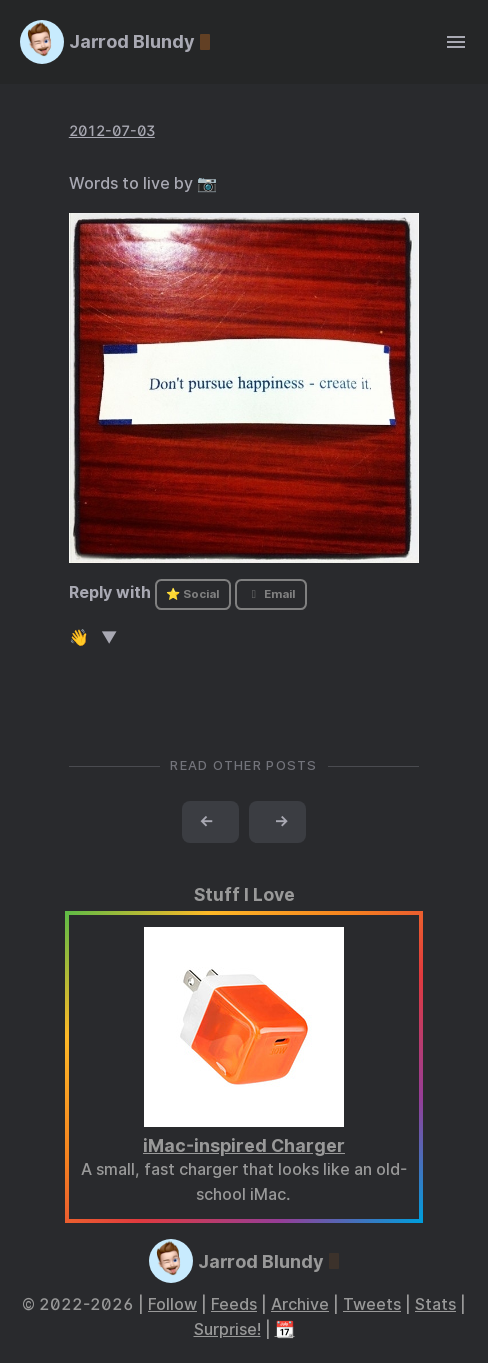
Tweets (372, 1304)
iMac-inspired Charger (244, 1145)
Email (271, 594)
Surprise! (227, 1329)
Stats (435, 1304)
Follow (172, 1304)
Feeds (234, 1304)
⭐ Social (192, 594)
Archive (300, 1304)
